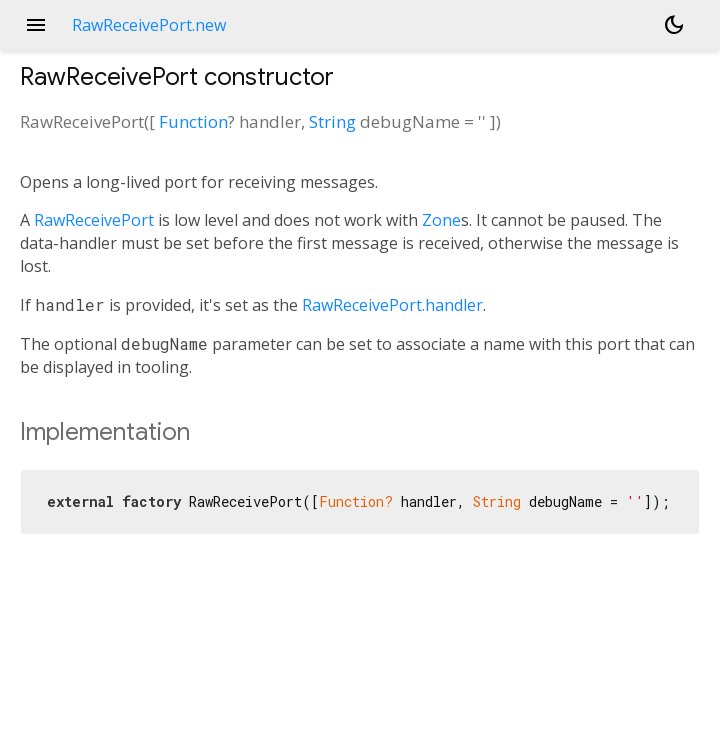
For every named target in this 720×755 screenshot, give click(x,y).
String (332, 121)
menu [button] (36, 25)
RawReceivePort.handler (392, 305)
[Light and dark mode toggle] (674, 25)
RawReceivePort (94, 220)
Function (193, 121)
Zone (441, 220)
